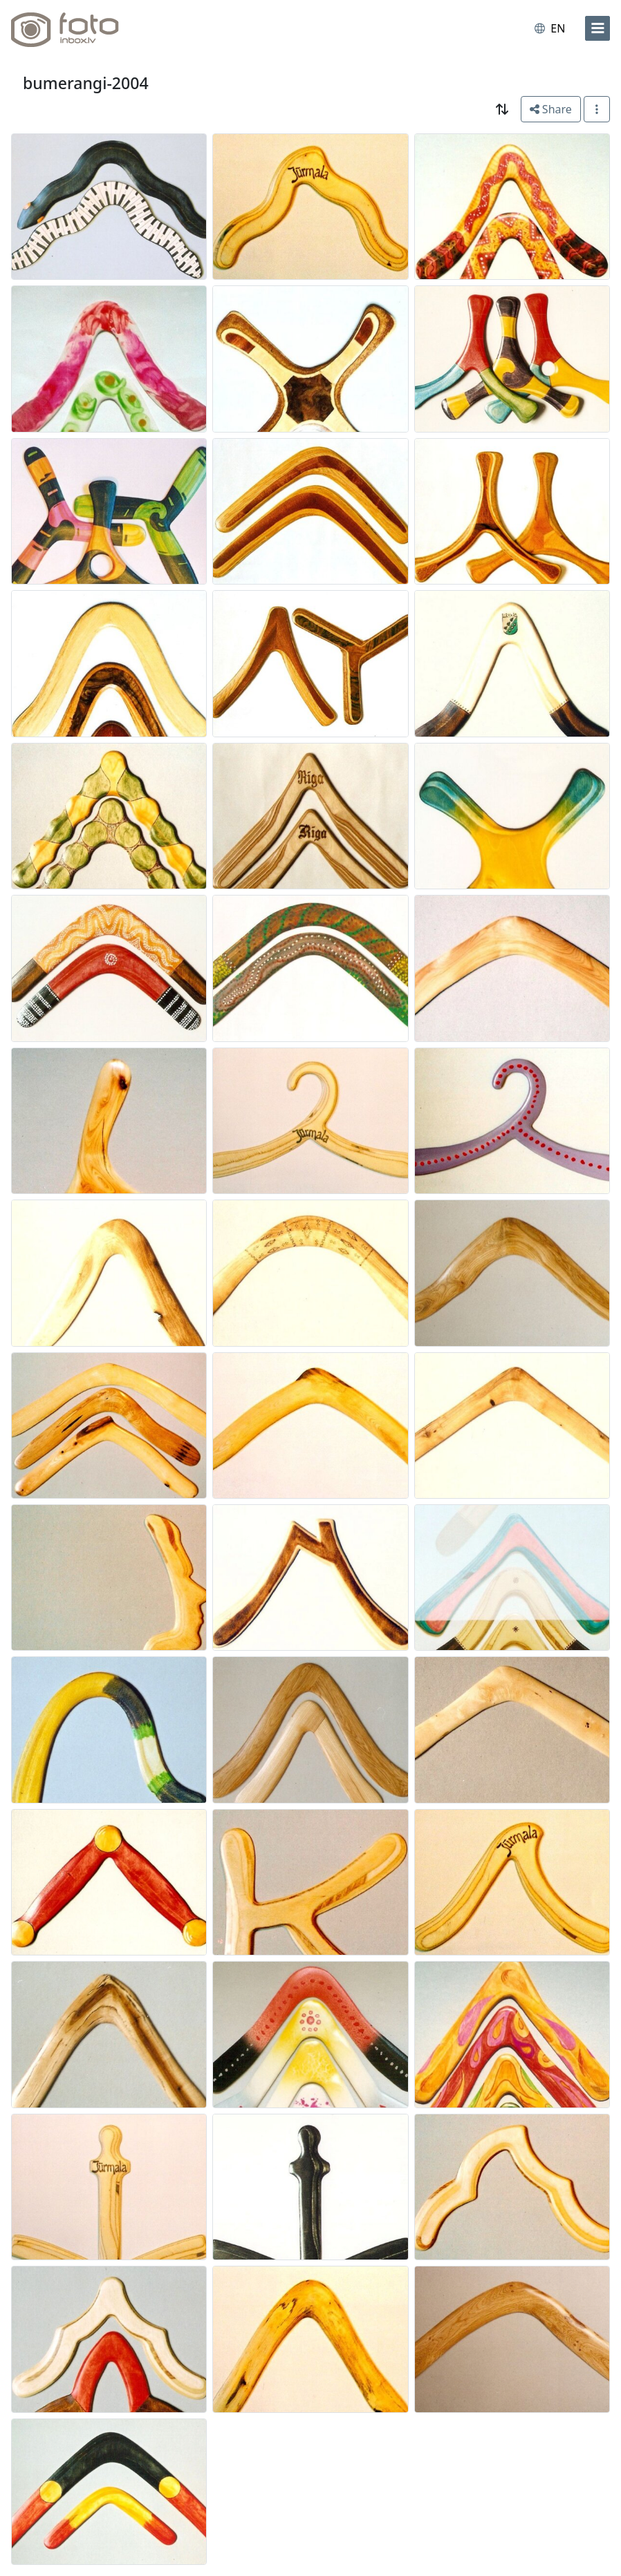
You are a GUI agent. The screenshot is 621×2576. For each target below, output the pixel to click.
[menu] (597, 28)
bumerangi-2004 (86, 83)
